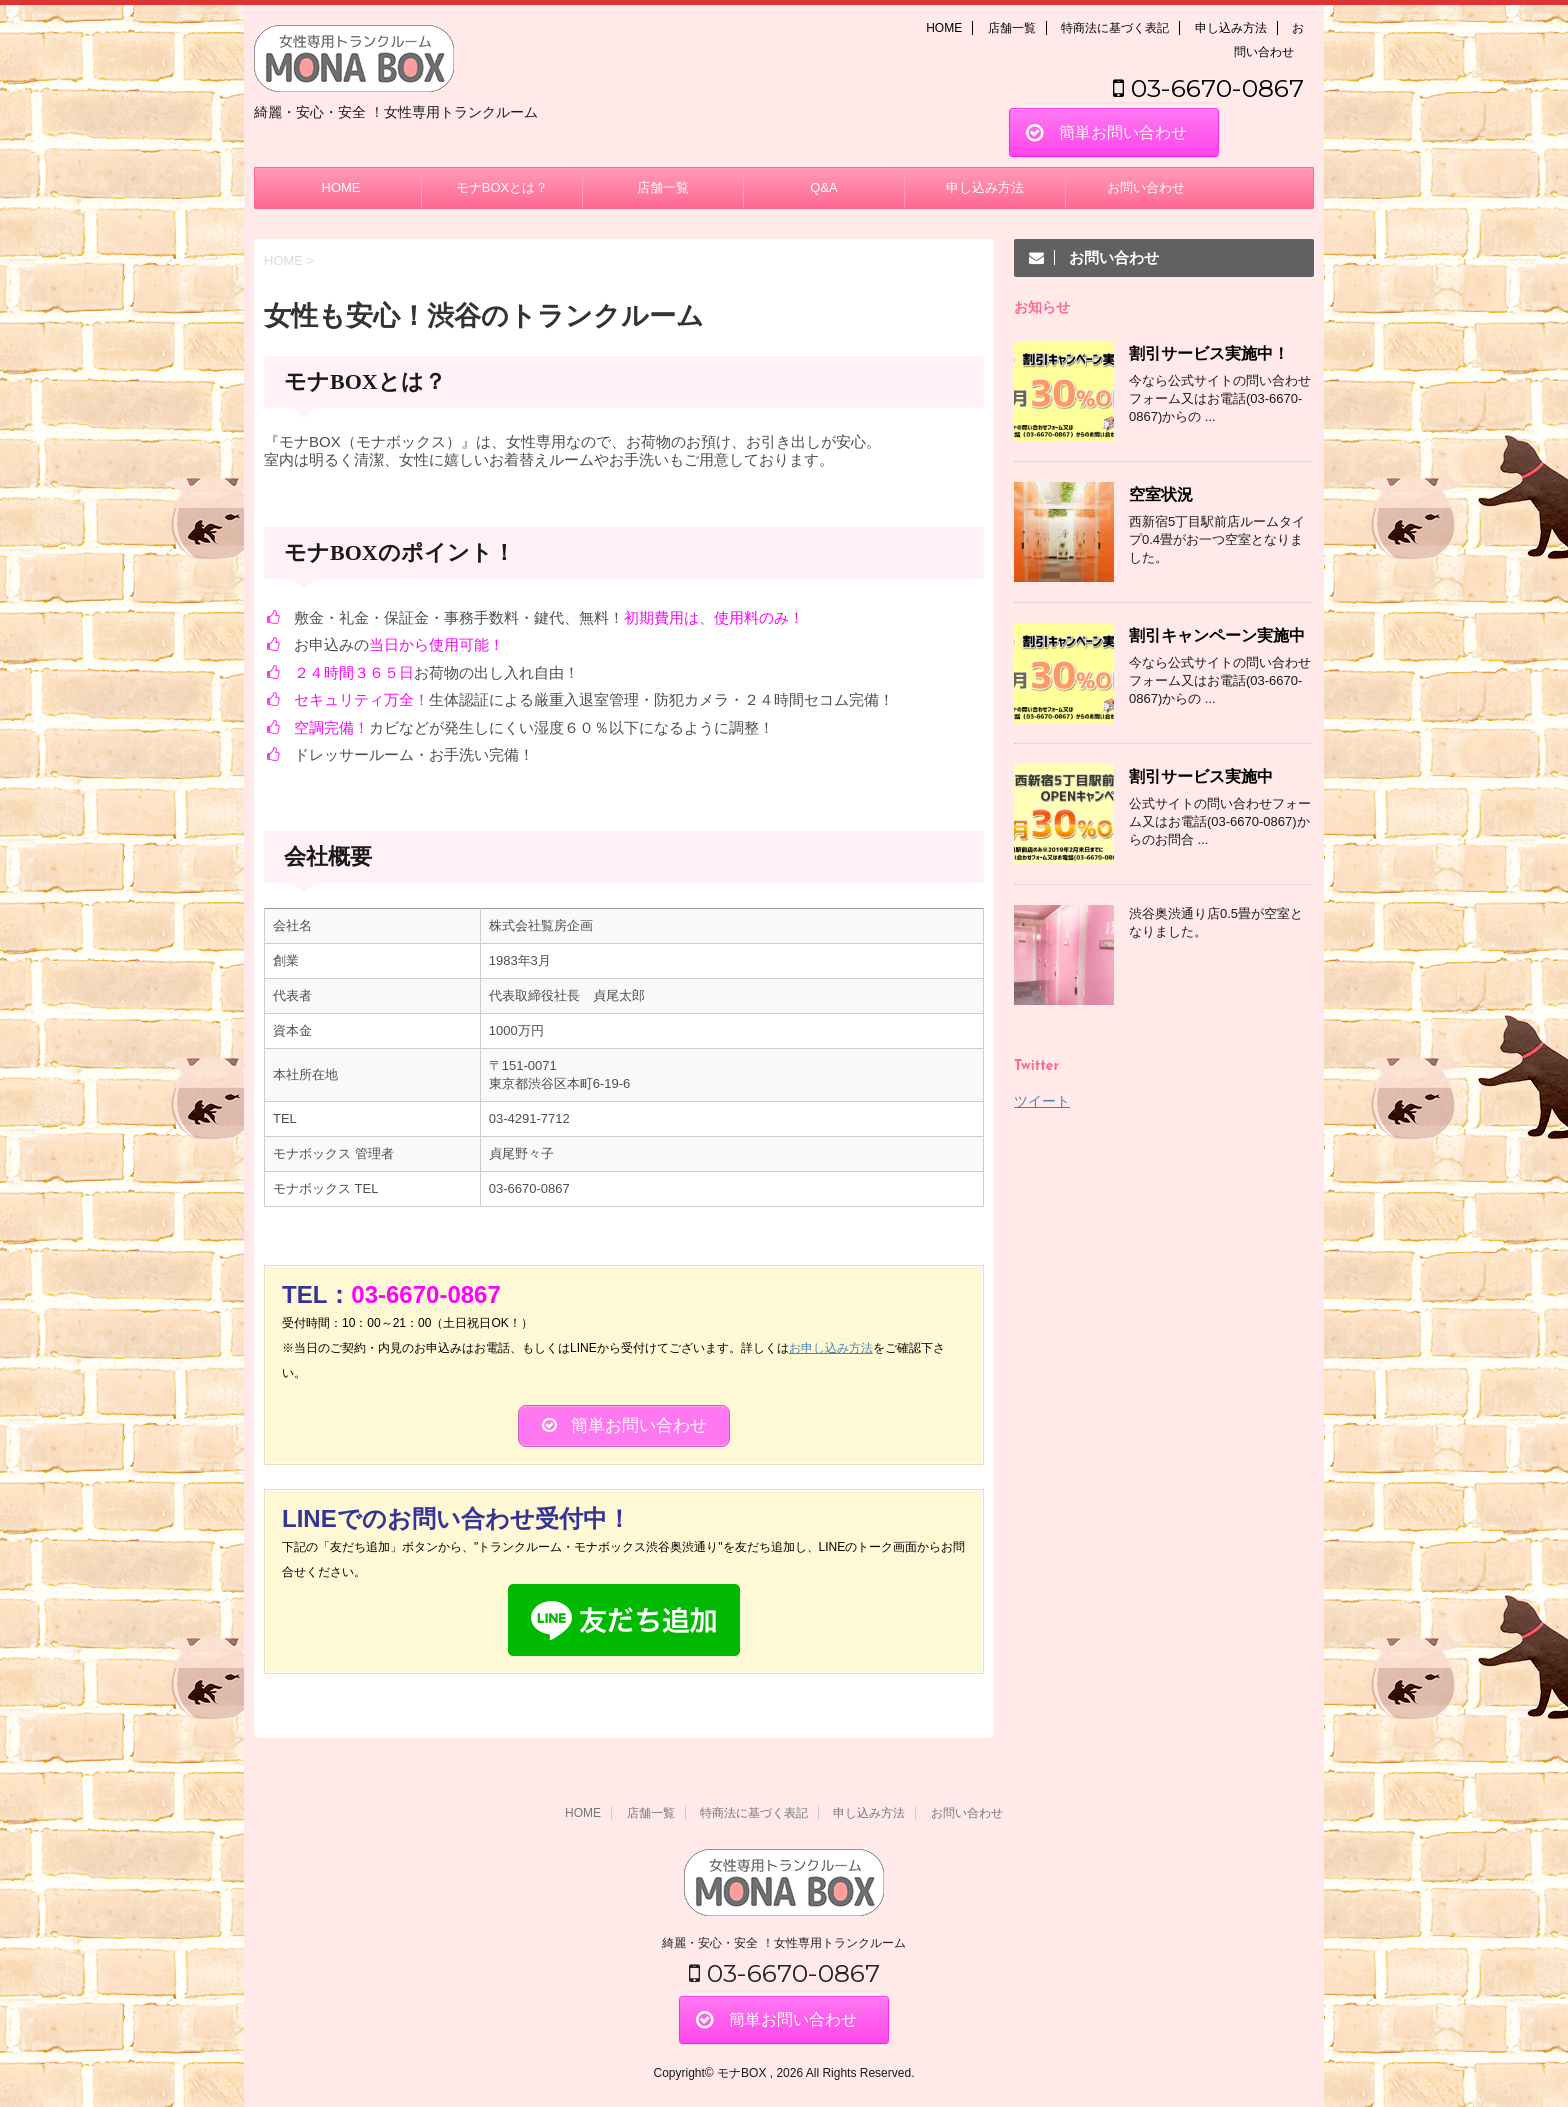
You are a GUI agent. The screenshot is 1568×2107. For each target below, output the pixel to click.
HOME (944, 28)
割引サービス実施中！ (1209, 353)
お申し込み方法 (831, 1348)
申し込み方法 (1231, 28)
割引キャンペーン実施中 (1217, 635)
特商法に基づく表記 (1115, 28)
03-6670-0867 (1208, 88)
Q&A (823, 187)
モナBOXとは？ (502, 187)
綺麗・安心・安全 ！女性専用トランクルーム (783, 1943)
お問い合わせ (1146, 187)
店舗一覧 (1012, 28)
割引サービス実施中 (1201, 776)
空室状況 (1161, 494)
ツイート (1042, 1101)
